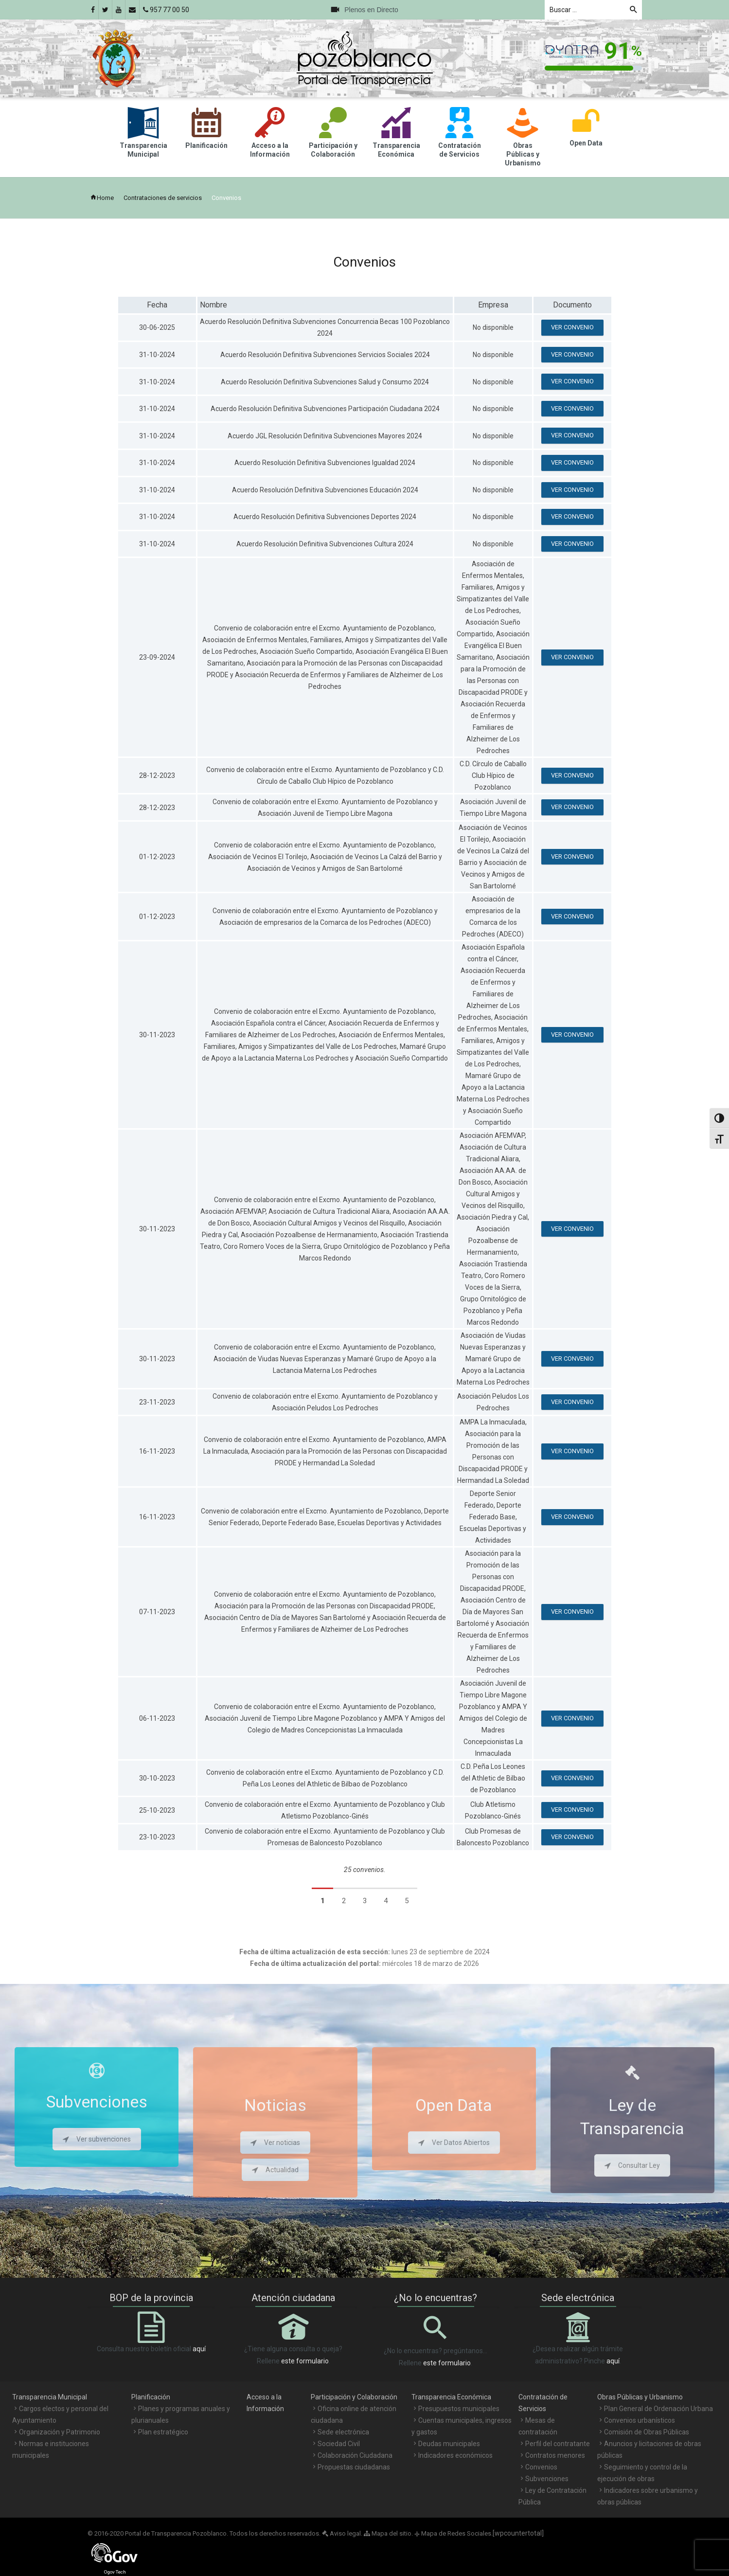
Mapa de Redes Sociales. (453, 2533)
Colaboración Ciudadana (355, 2455)
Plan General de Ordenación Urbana (658, 2409)
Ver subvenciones (97, 2139)
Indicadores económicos (455, 2455)
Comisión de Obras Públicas (646, 2432)
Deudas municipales (449, 2444)
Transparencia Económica (451, 2397)
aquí (199, 2349)
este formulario (305, 2361)
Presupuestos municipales (458, 2409)
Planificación (150, 2397)
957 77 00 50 (166, 10)
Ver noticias (275, 2142)
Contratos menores (555, 2455)
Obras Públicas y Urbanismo (640, 2397)
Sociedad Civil (339, 2444)
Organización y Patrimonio (59, 2432)
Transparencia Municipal (49, 2397)
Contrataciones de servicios (163, 197)
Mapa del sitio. (388, 2533)
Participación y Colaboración (354, 2397)
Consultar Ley (632, 2165)
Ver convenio (572, 327)
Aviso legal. (342, 2533)
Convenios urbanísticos (639, 2420)
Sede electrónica (343, 2432)
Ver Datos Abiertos (454, 2142)
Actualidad (275, 2170)
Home (102, 197)
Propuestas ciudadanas (354, 2467)
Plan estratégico (163, 2432)
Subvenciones (547, 2479)
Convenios (541, 2467)
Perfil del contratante (557, 2444)
